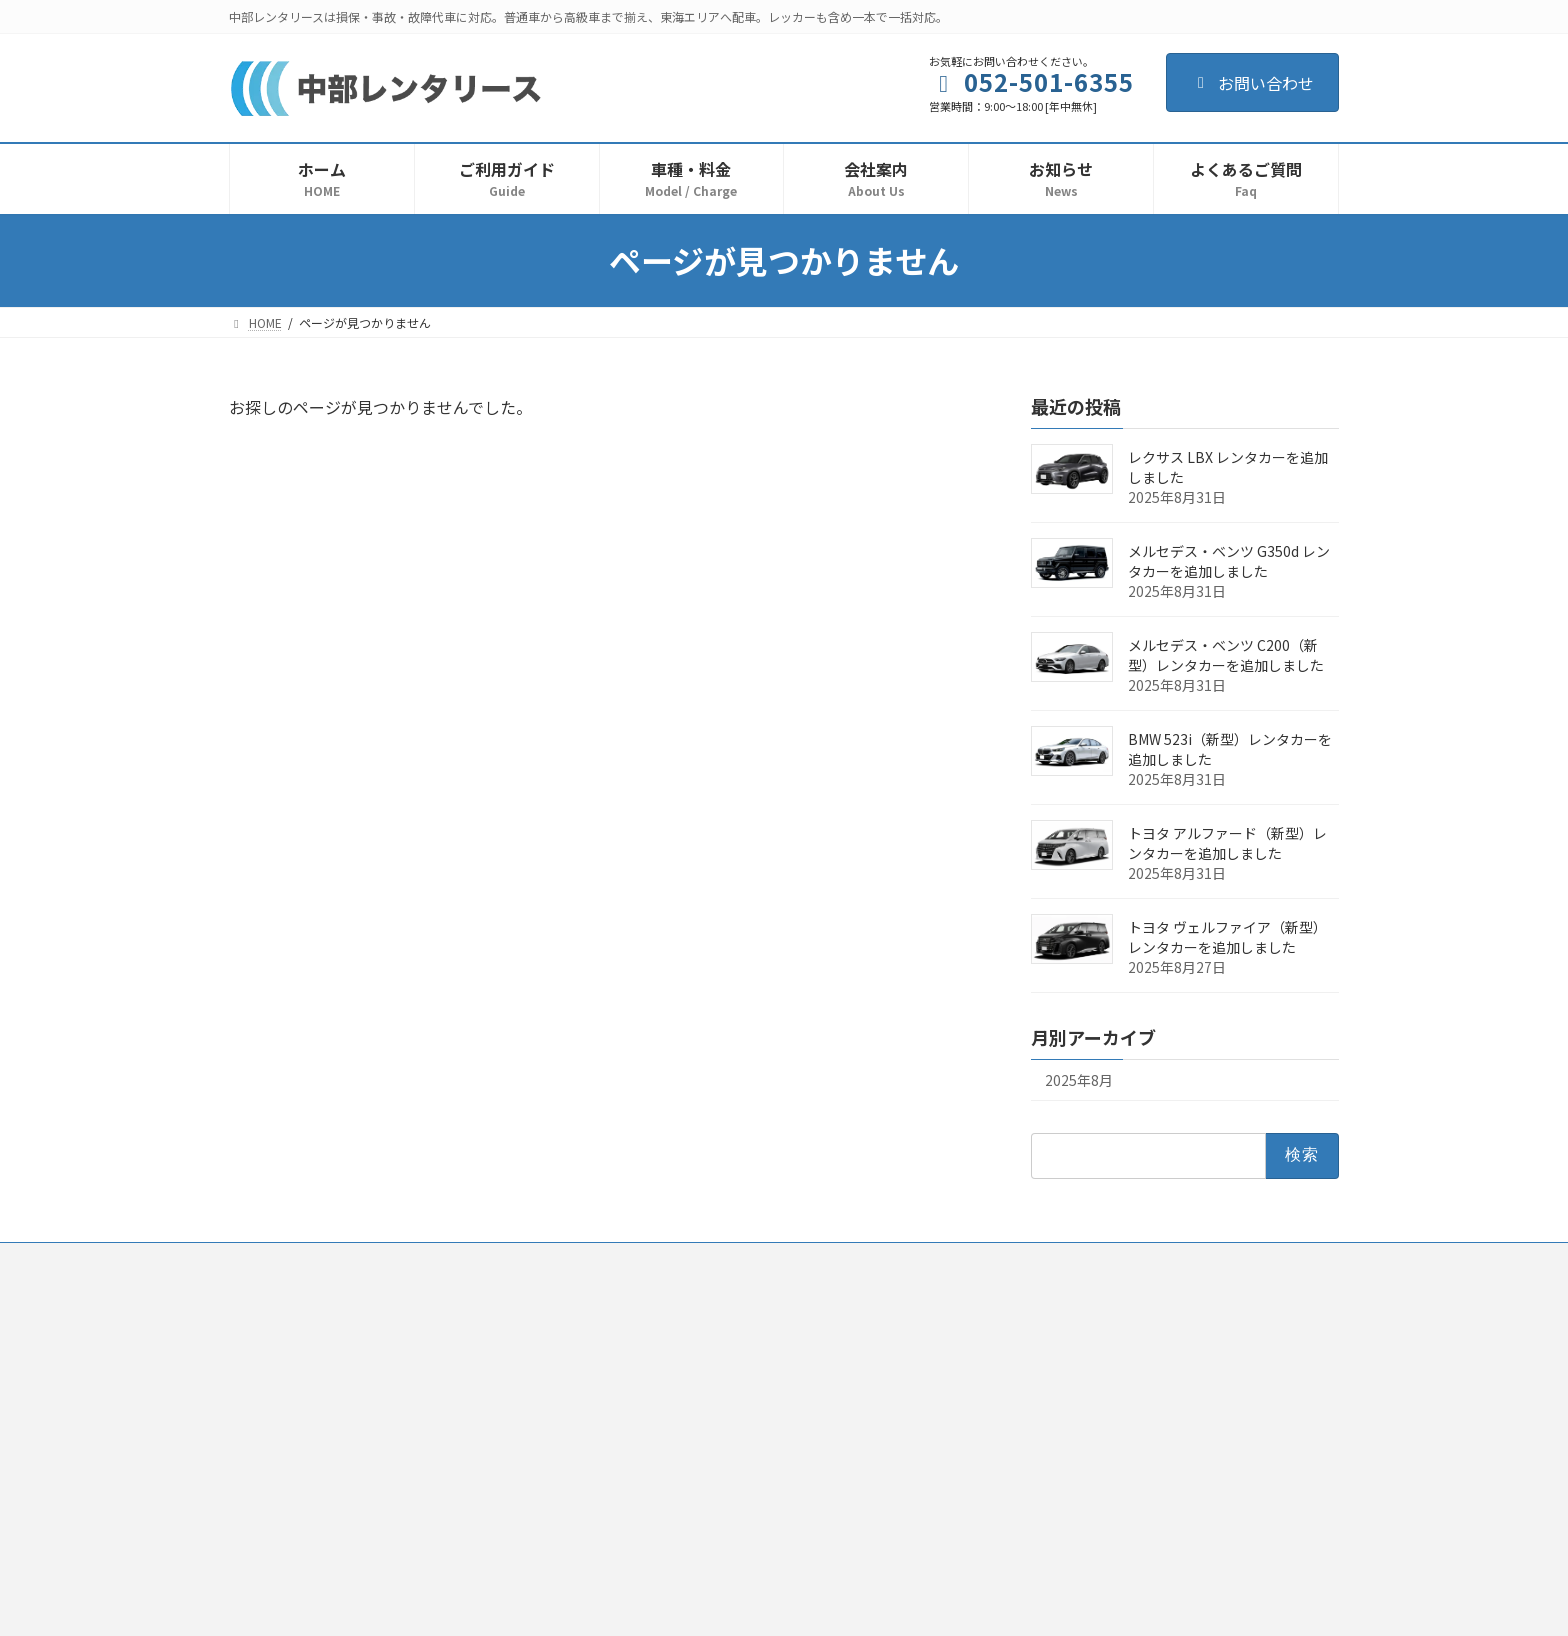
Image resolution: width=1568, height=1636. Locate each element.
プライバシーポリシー (636, 1260)
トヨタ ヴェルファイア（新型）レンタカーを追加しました (1227, 937)
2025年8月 (1079, 1080)
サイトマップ (1044, 1260)
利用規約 (512, 1260)
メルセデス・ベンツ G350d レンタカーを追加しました (1229, 561)
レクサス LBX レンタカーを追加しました (1228, 467)
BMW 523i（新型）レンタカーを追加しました (1230, 749)
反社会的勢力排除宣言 (796, 1260)
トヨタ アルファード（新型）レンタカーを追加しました (1227, 843)
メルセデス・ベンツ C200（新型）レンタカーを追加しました (1226, 655)
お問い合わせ (1252, 83)
